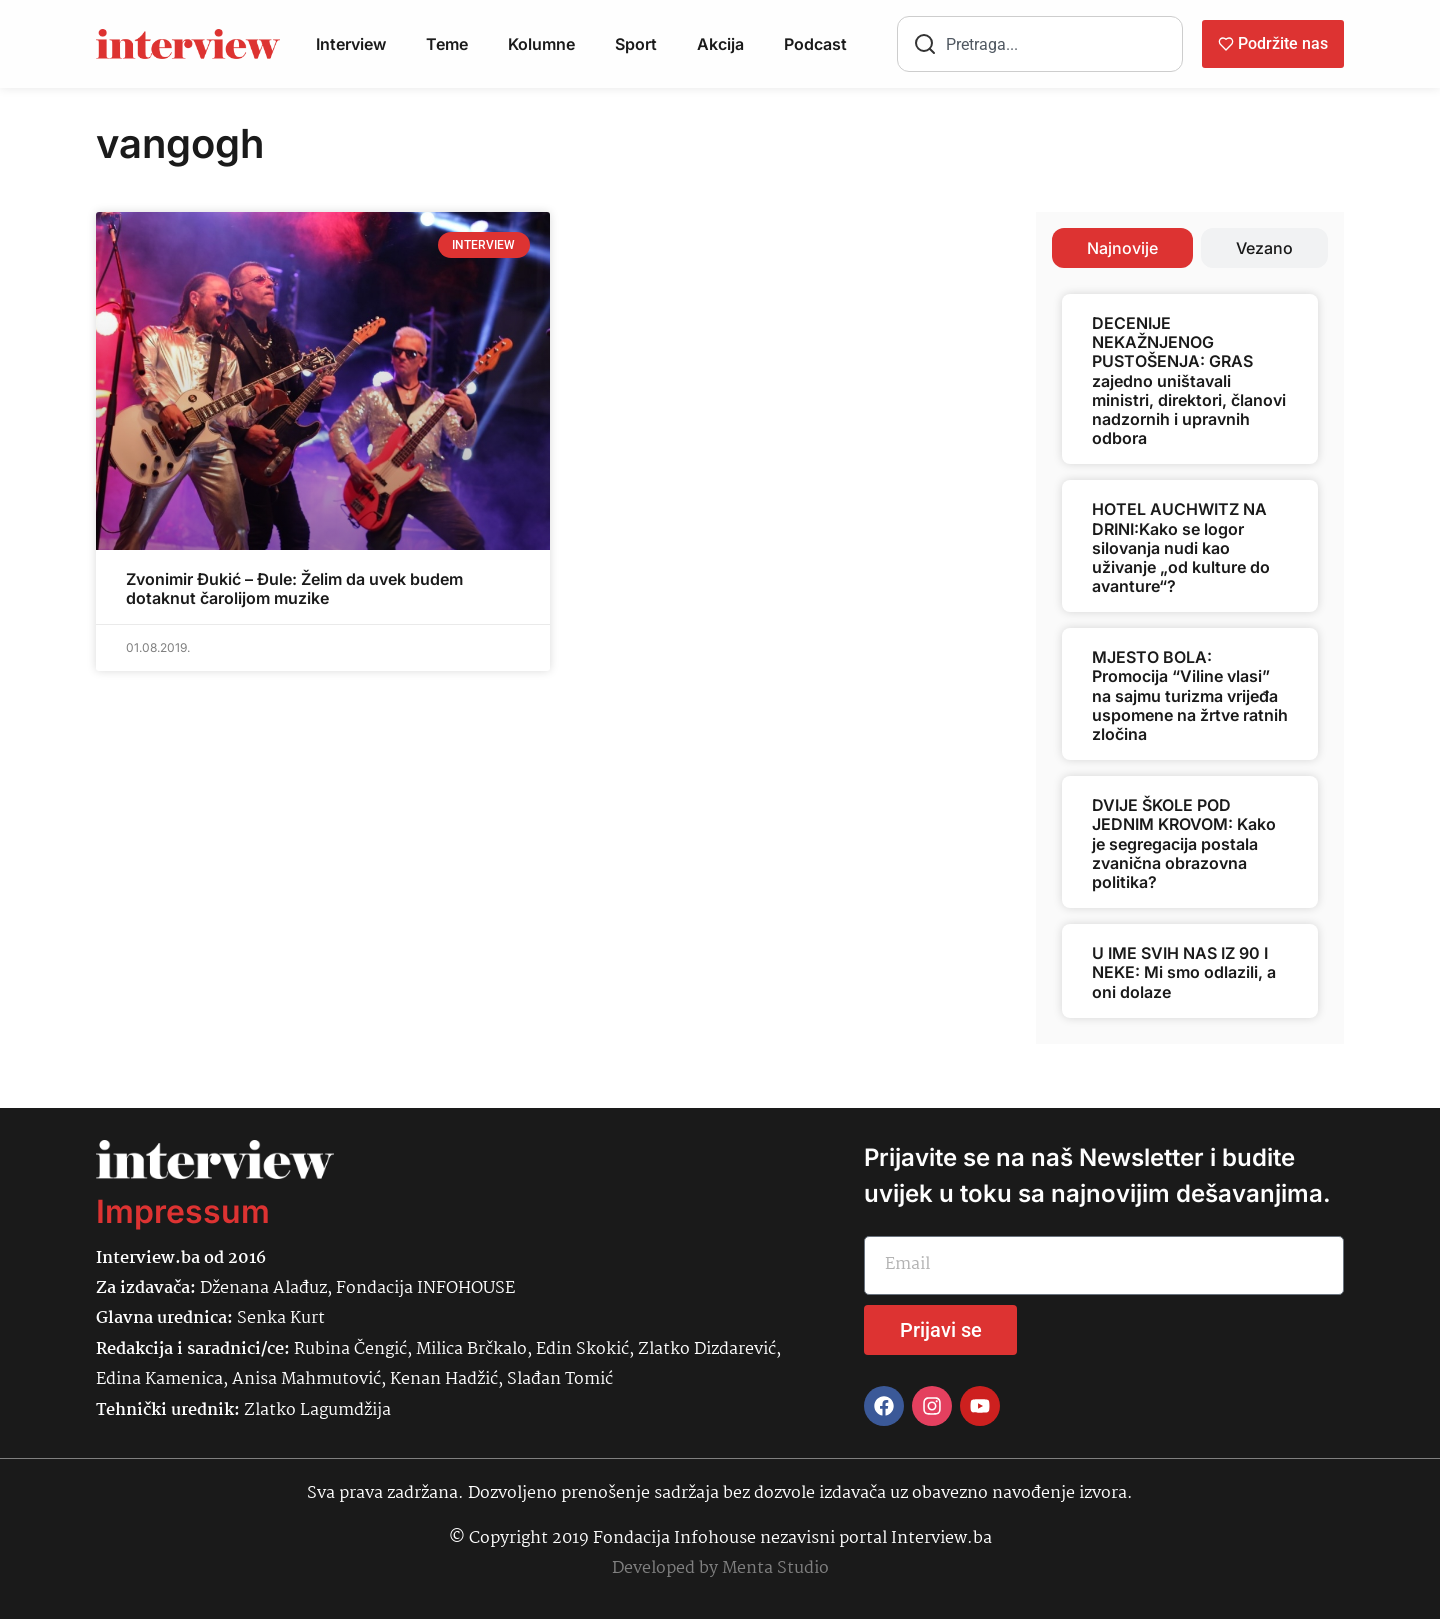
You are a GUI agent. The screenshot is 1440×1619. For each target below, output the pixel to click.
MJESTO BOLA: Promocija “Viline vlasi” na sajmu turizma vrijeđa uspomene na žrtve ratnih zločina (1190, 695)
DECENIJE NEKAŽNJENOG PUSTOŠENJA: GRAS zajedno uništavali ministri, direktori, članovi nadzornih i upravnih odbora (1189, 380)
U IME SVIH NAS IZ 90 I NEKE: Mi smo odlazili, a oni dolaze (1184, 972)
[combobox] (1040, 44)
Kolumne (541, 44)
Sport (636, 44)
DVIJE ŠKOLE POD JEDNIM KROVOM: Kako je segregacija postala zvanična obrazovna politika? (1184, 843)
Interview (351, 44)
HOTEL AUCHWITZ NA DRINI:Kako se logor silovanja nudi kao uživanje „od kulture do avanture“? (1181, 547)
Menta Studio (775, 1568)
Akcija (720, 44)
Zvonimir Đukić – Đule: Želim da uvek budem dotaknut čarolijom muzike (294, 588)
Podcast (815, 44)
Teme (447, 44)
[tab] (1122, 248)
